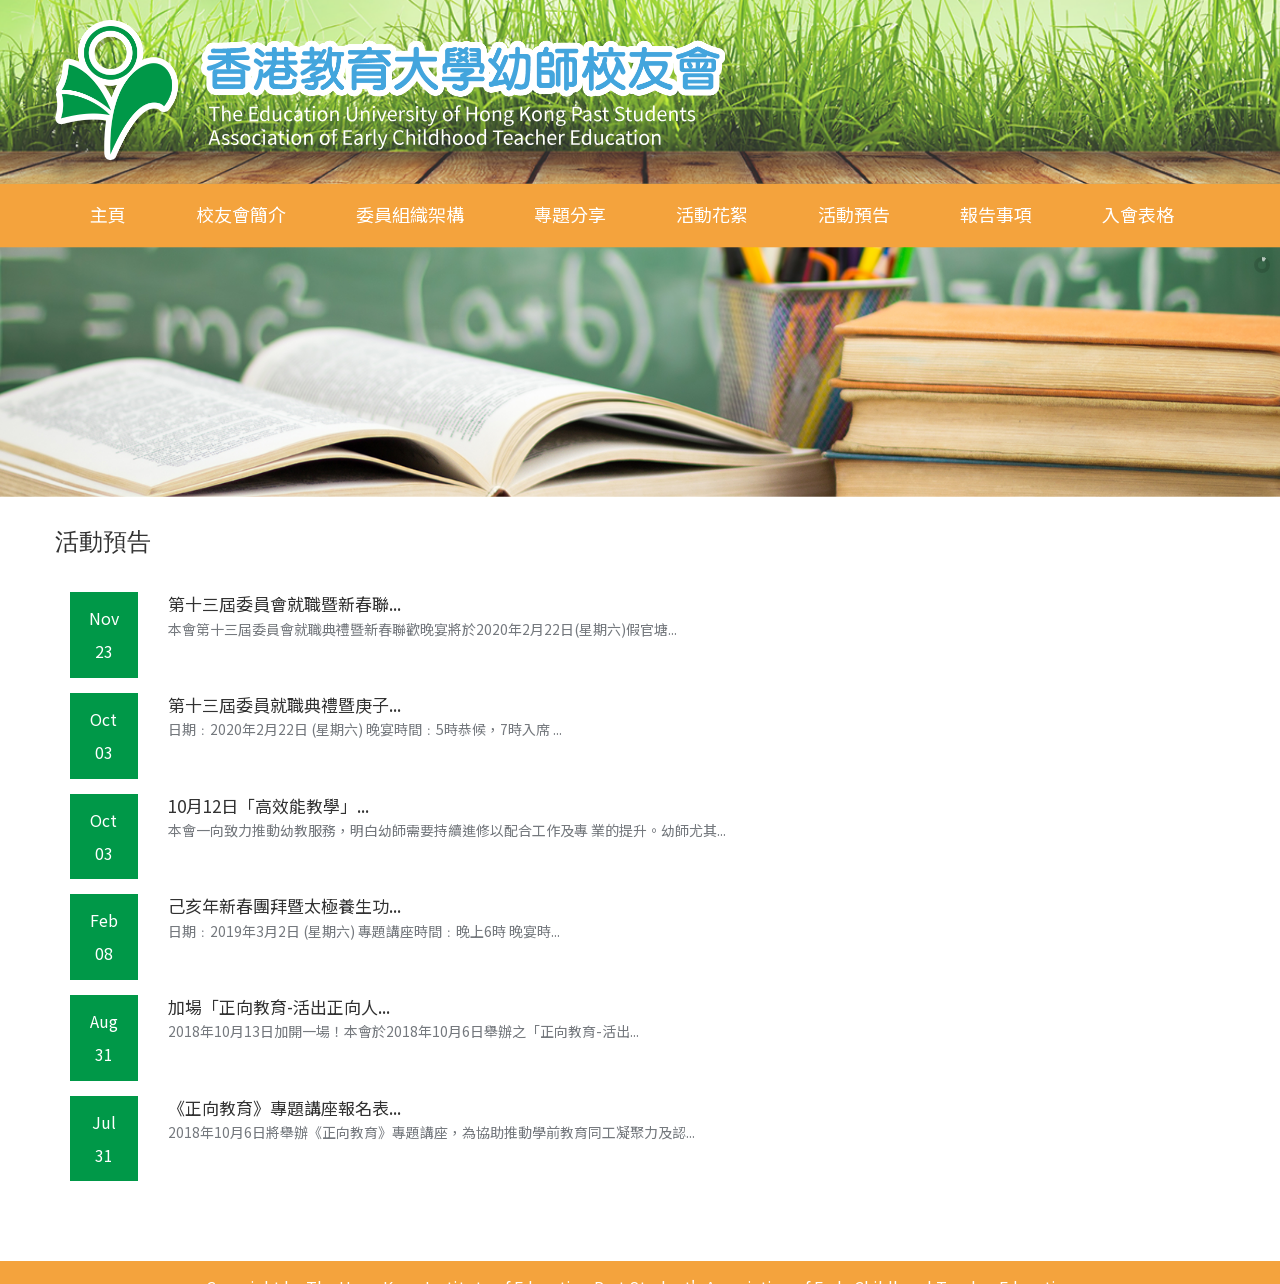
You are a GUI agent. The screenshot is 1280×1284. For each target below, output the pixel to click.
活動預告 (854, 214)
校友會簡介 (241, 214)
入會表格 (1138, 214)
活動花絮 (712, 214)
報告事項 (996, 214)
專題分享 (570, 214)
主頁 (108, 214)
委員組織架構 (410, 214)
